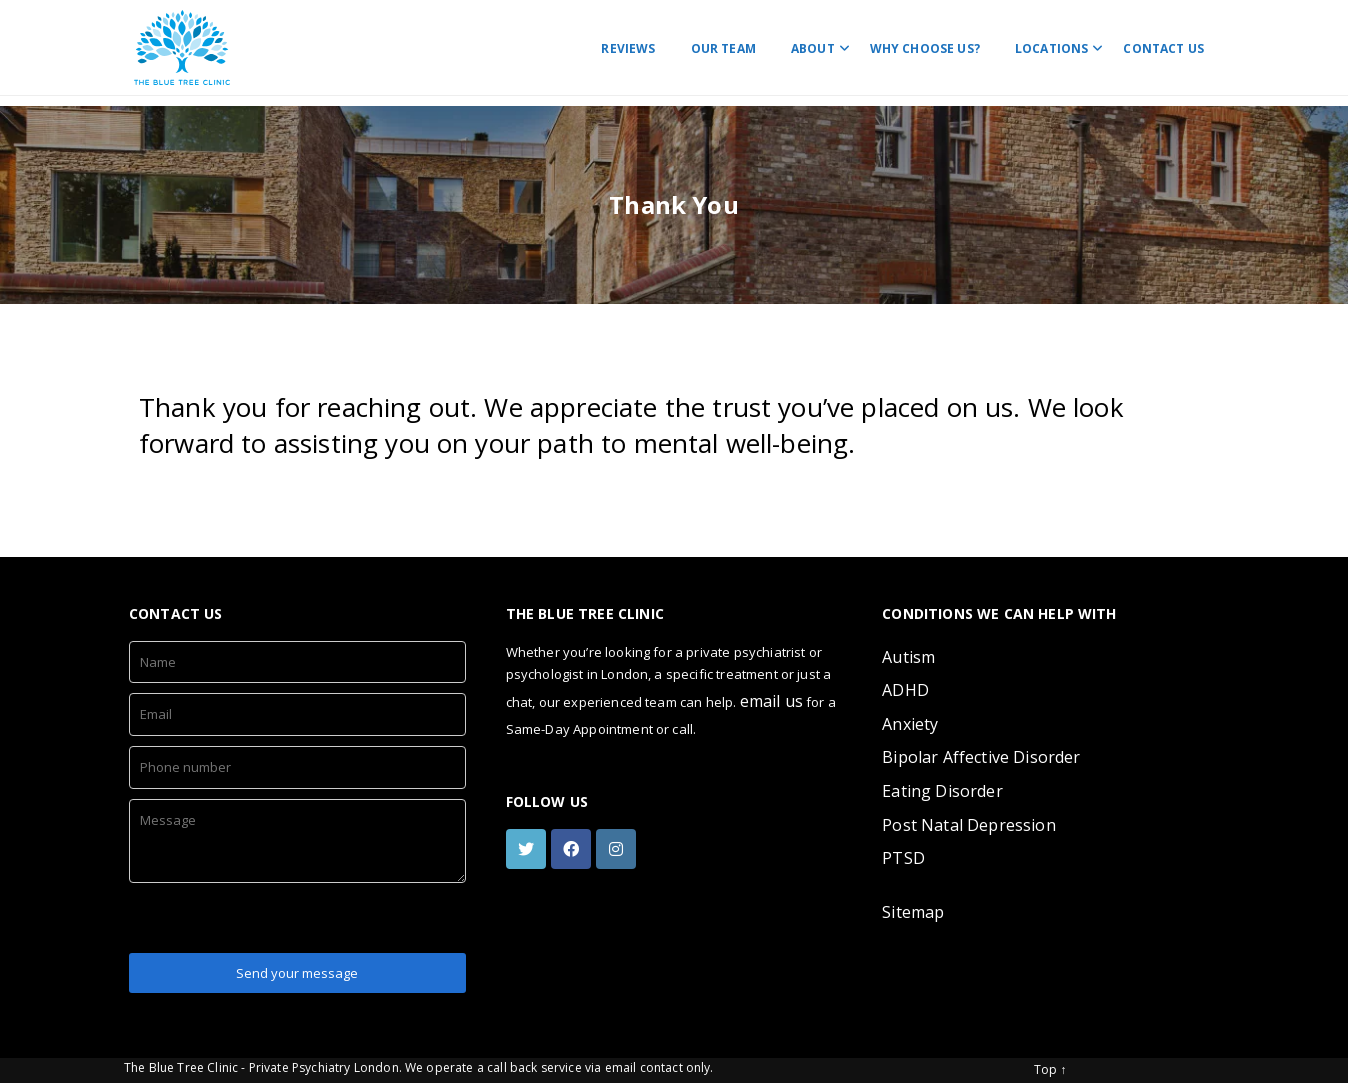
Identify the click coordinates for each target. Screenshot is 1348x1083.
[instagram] (618, 849)
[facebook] (573, 849)
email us (771, 701)
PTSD (903, 858)
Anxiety (910, 724)
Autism (908, 657)
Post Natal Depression (968, 825)
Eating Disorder (942, 791)
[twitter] (528, 849)
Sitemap (913, 912)
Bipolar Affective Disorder (981, 757)
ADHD (905, 690)
